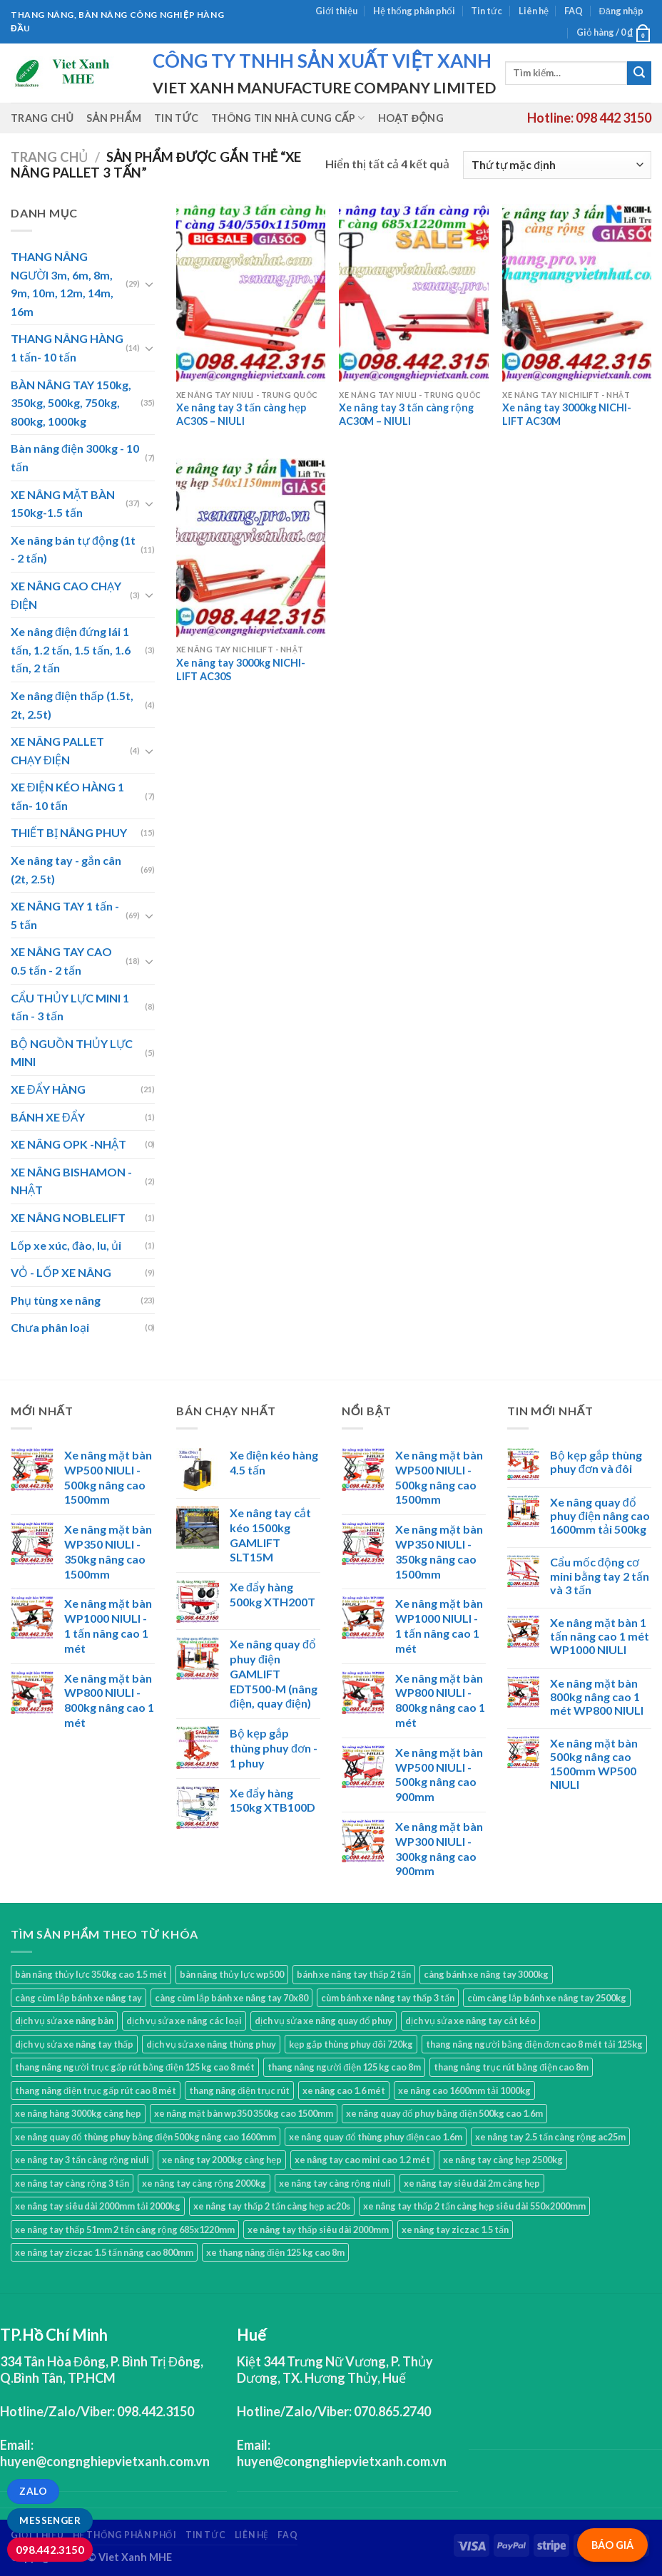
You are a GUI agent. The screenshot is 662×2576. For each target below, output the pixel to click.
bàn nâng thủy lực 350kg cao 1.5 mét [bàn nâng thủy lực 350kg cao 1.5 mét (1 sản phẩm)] (91, 1974)
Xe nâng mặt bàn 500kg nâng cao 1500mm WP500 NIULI (594, 1763)
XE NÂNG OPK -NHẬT (68, 1144)
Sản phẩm (113, 118)
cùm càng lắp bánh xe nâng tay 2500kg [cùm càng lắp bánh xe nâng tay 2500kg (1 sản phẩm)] (546, 1997)
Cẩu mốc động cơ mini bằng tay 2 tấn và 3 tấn (599, 1575)
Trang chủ (42, 118)
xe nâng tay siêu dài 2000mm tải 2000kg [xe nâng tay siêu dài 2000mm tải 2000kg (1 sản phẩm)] (97, 2206)
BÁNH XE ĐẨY (48, 1117)
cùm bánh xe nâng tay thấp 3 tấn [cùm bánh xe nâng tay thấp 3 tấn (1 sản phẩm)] (387, 1997)
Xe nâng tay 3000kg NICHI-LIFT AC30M (566, 414)
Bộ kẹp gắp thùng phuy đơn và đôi (596, 1461)
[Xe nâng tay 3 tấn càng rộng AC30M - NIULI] (413, 293)
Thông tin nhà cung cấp (288, 118)
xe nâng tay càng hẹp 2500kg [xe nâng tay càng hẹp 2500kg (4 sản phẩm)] (503, 2159)
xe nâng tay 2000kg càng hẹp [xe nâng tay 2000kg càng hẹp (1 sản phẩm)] (222, 2159)
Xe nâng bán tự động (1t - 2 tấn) (73, 549)
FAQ (573, 10)
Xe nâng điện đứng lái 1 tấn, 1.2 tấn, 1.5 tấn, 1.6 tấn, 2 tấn (71, 649)
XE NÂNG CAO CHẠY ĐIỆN (66, 595)
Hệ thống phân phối (414, 10)
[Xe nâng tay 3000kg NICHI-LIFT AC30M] (576, 293)
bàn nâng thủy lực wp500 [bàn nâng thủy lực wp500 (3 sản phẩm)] (232, 1974)
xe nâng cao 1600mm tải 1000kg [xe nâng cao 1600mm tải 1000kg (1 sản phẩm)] (464, 2090)
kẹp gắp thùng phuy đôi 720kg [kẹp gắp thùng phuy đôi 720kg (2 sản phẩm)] (351, 2044)
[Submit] (639, 73)
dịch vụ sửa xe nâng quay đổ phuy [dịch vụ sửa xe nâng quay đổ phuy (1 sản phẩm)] (323, 2020)
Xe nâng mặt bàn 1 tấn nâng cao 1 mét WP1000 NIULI (599, 1636)
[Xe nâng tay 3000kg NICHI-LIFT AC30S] (250, 547)
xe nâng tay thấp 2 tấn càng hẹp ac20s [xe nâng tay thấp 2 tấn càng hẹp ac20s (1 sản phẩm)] (271, 2206)
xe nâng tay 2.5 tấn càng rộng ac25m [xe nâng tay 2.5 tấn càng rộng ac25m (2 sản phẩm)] (550, 2137)
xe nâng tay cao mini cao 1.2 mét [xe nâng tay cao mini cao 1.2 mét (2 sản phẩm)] (362, 2159)
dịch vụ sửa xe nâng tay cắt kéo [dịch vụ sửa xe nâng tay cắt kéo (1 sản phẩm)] (470, 2020)
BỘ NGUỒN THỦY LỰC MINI (72, 1053)
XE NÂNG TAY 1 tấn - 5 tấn (65, 915)
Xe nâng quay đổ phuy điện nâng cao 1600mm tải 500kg (600, 1515)
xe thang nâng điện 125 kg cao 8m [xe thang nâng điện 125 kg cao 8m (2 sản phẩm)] (275, 2252)
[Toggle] (149, 283)
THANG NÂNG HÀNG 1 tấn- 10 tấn (67, 348)
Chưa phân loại (50, 1327)
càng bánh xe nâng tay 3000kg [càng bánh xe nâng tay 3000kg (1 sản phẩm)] (486, 1974)
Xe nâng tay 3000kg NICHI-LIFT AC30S (240, 669)
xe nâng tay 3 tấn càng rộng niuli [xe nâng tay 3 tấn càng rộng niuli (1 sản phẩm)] (82, 2159)
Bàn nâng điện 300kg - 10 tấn (75, 457)
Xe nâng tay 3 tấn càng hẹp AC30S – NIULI (241, 414)
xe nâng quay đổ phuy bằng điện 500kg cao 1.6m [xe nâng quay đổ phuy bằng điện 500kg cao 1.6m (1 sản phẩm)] (444, 2113)
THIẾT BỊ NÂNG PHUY (69, 832)
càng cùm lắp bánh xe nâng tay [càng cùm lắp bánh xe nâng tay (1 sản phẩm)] (78, 1997)
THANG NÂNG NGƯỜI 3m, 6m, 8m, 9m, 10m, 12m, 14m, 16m (62, 284)
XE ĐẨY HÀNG (48, 1089)
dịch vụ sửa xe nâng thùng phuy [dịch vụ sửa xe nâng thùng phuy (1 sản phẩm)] (211, 2044)
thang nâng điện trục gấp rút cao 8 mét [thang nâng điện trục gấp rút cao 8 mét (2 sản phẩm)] (95, 2090)
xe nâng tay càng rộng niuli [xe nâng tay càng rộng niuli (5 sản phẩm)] (335, 2183)
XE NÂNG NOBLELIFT (68, 1217)
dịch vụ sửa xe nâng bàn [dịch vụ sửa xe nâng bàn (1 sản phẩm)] (64, 2020)
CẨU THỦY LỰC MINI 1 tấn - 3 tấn (70, 1007)
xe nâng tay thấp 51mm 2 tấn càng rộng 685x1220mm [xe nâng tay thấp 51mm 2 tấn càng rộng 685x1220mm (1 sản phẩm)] (125, 2229)
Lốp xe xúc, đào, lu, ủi (66, 1245)
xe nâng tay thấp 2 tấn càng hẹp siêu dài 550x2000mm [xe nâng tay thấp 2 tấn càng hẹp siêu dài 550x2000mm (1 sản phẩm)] (474, 2206)
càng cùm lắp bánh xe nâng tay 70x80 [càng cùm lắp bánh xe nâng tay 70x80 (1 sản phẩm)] (231, 1997)
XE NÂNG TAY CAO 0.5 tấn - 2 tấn (61, 961)
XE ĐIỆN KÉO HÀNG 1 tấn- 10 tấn (67, 796)
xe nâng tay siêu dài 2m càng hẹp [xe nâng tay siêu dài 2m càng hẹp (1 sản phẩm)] (472, 2183)
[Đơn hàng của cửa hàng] (557, 165)
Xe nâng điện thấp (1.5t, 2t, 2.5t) (72, 705)
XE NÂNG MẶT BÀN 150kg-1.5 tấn (63, 504)
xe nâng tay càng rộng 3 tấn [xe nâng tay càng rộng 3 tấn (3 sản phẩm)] (72, 2183)
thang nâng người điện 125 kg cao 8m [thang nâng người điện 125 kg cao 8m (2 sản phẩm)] (344, 2067)
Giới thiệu (336, 10)
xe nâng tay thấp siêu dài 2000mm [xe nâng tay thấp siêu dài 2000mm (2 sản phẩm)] (318, 2229)
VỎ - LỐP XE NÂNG (61, 1272)
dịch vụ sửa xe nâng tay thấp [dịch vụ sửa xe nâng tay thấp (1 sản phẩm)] (74, 2044)
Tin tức (486, 10)
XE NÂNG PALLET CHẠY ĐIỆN (57, 750)
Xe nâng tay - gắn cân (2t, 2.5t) (66, 869)
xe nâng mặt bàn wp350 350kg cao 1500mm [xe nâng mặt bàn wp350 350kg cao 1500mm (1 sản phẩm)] (243, 2113)
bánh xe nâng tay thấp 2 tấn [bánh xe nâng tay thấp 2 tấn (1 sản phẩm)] (354, 1974)
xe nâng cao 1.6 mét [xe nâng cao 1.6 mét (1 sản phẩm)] (343, 2090)
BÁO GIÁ (612, 2545)
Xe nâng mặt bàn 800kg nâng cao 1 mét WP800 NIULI (596, 1696)
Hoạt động (411, 118)
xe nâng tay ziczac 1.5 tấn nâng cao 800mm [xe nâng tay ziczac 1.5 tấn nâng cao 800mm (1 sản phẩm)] (104, 2252)
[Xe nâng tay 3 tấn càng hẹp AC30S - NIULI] (250, 293)
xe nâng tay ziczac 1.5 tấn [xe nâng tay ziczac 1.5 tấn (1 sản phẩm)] (455, 2229)
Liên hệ (534, 10)
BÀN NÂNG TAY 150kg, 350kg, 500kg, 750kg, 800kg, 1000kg (71, 403)
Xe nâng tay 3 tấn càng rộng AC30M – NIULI (406, 414)
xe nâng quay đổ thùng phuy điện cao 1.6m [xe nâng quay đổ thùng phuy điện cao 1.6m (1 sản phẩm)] (375, 2137)
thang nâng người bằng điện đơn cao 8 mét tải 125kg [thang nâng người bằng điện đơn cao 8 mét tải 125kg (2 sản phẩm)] (534, 2044)
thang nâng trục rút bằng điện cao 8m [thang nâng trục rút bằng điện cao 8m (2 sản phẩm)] (511, 2067)
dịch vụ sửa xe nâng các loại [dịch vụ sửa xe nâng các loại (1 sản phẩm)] (184, 2020)
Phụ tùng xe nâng (56, 1300)
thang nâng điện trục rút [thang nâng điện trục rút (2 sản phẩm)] (239, 2090)
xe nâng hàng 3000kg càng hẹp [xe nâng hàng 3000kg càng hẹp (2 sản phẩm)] (78, 2113)
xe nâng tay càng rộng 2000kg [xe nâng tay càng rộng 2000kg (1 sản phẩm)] (204, 2183)
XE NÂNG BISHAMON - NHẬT (71, 1181)
